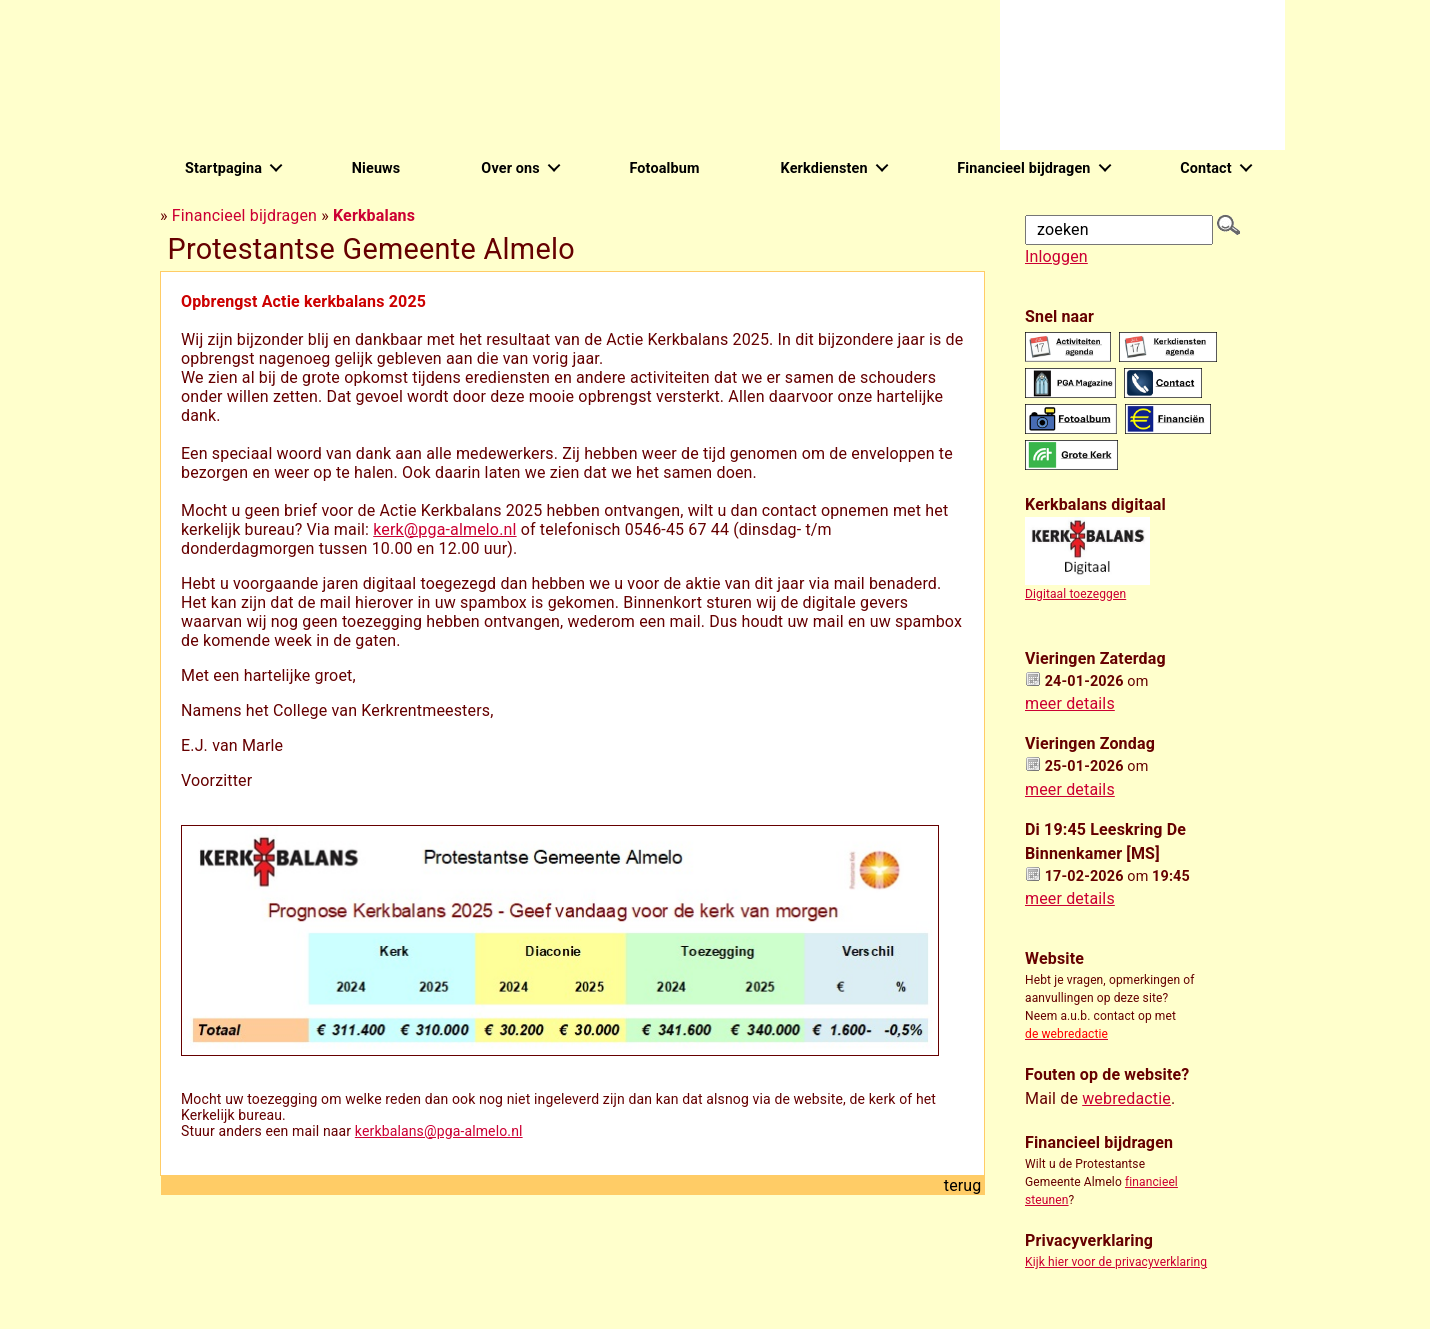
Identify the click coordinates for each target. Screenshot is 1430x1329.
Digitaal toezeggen (1075, 594)
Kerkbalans (374, 215)
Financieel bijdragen (1023, 168)
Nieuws (376, 168)
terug (963, 1185)
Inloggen (1056, 256)
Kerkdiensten (824, 168)
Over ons (510, 168)
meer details (1070, 703)
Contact (1206, 168)
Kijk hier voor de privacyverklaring (1116, 1262)
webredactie (1126, 1098)
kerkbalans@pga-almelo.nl (439, 1131)
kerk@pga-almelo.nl (444, 529)
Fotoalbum (664, 168)
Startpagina (223, 168)
